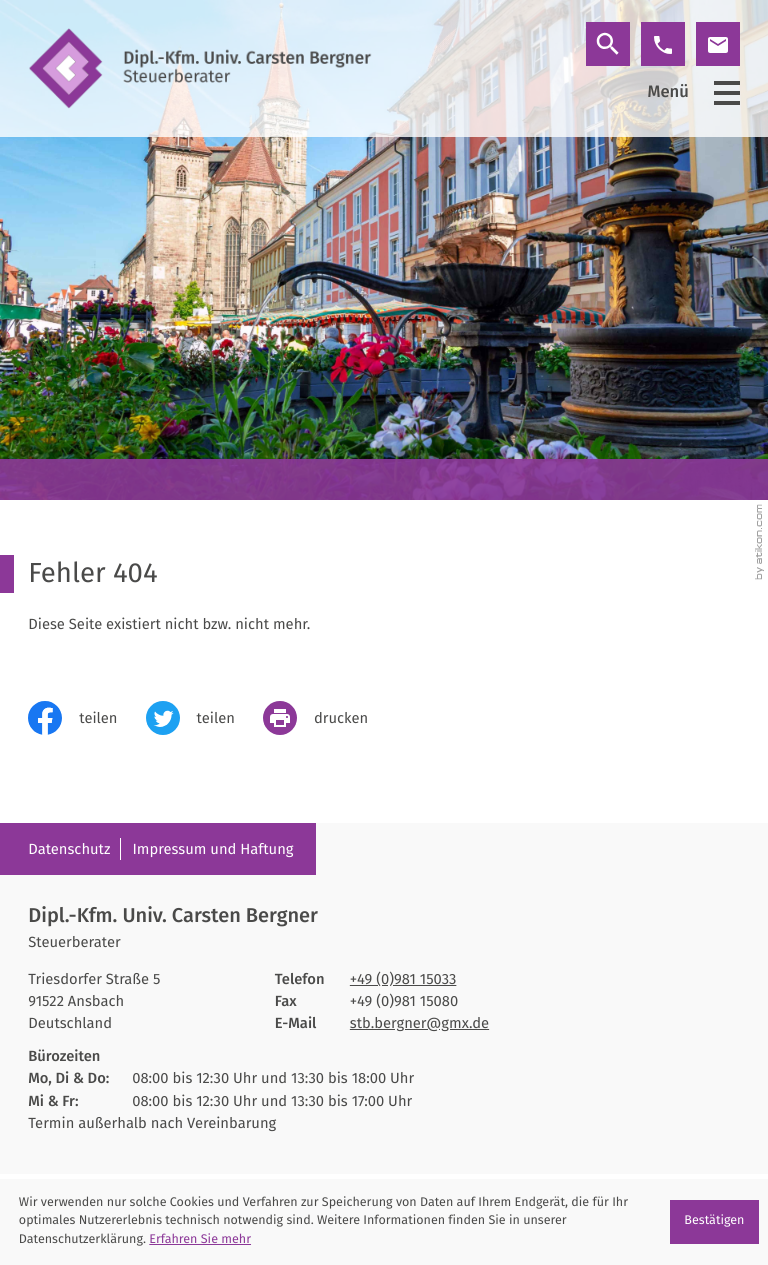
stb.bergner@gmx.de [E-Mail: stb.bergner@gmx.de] (419, 1023)
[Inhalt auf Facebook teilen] (86, 718)
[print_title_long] (329, 718)
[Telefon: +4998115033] (403, 979)
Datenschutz (69, 849)
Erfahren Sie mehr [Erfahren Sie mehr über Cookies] (200, 1239)
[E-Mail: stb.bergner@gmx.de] (718, 44)
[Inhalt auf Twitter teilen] (204, 718)
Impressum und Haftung (213, 849)
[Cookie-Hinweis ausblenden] (714, 1222)
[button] (663, 44)
